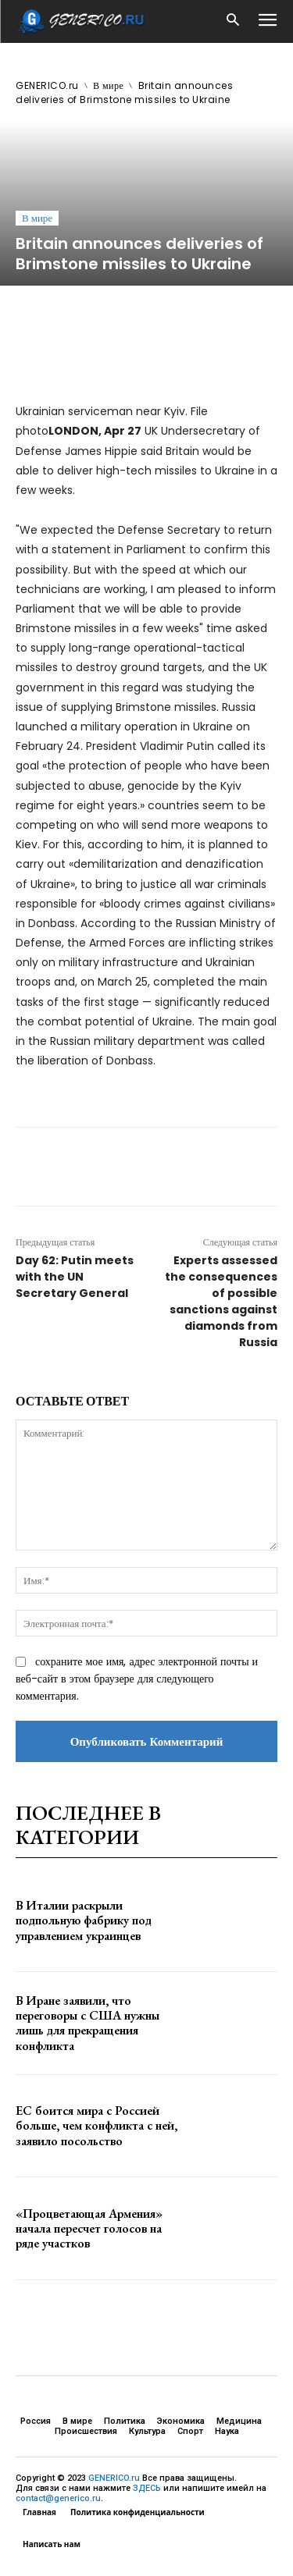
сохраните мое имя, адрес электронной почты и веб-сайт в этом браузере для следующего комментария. (137, 1679)
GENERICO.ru (47, 85)
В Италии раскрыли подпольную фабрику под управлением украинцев (84, 1920)
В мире (108, 85)
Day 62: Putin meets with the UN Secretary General (75, 1276)
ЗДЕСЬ (147, 2488)
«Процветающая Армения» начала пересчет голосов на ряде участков (89, 2228)
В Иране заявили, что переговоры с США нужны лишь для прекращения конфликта (87, 2023)
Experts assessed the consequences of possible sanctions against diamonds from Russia (221, 1301)
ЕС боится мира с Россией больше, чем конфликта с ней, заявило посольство (96, 2125)
